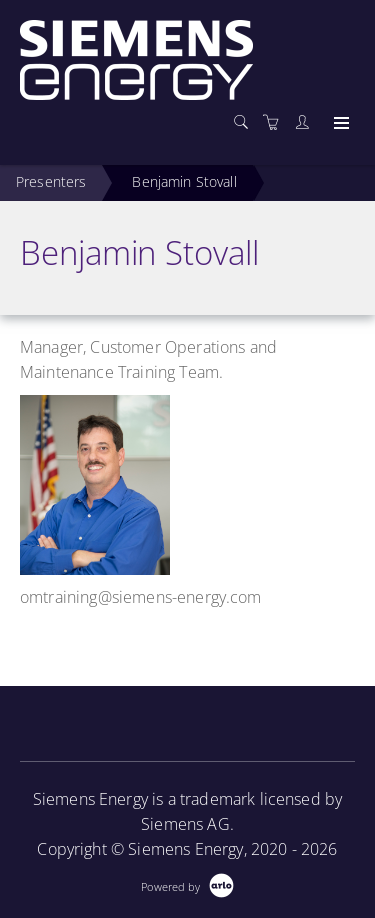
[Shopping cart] (276, 122)
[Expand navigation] (339, 124)
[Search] (246, 122)
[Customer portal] (307, 122)
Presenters (51, 181)
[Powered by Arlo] (187, 884)
